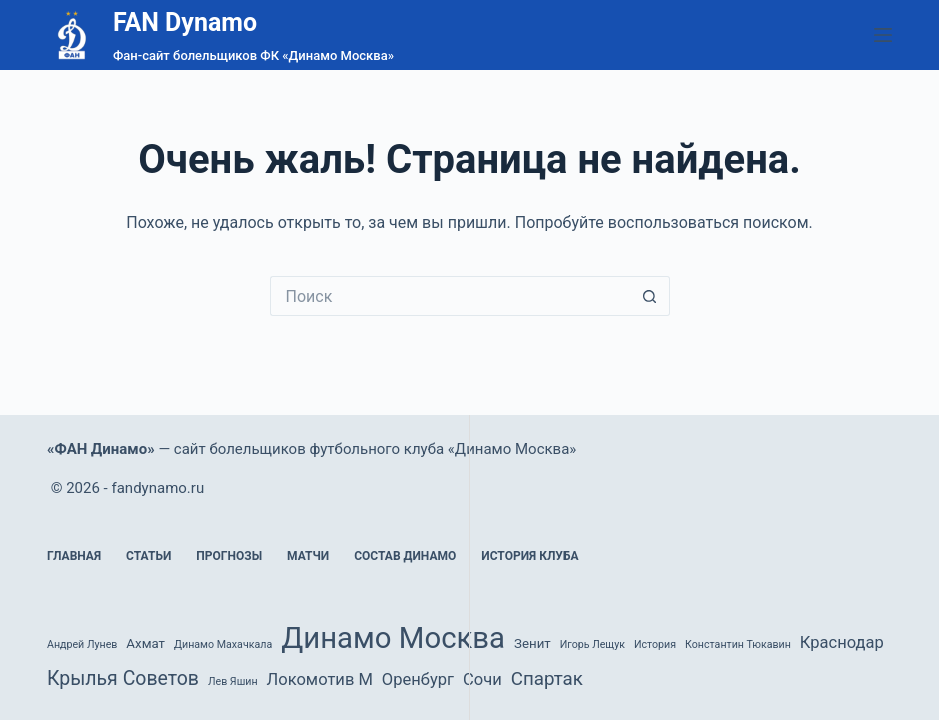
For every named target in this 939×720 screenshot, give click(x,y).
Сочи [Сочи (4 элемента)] (482, 679)
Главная (74, 556)
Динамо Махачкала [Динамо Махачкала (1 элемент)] (223, 644)
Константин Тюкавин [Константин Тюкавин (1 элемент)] (738, 644)
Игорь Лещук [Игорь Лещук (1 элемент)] (592, 644)
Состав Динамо (405, 556)
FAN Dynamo (185, 22)
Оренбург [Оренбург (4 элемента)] (418, 679)
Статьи (148, 556)
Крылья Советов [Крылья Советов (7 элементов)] (123, 678)
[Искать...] (450, 296)
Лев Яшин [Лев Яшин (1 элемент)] (233, 681)
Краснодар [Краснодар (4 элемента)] (842, 642)
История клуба (529, 556)
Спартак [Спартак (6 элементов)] (547, 679)
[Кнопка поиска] (650, 296)
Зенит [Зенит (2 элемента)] (532, 643)
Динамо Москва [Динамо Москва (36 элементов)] (393, 638)
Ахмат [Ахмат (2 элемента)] (145, 643)
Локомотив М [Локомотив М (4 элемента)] (320, 679)
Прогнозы (229, 556)
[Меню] (883, 35)
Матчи (308, 556)
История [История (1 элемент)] (655, 644)
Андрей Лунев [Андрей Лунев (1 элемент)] (82, 644)
